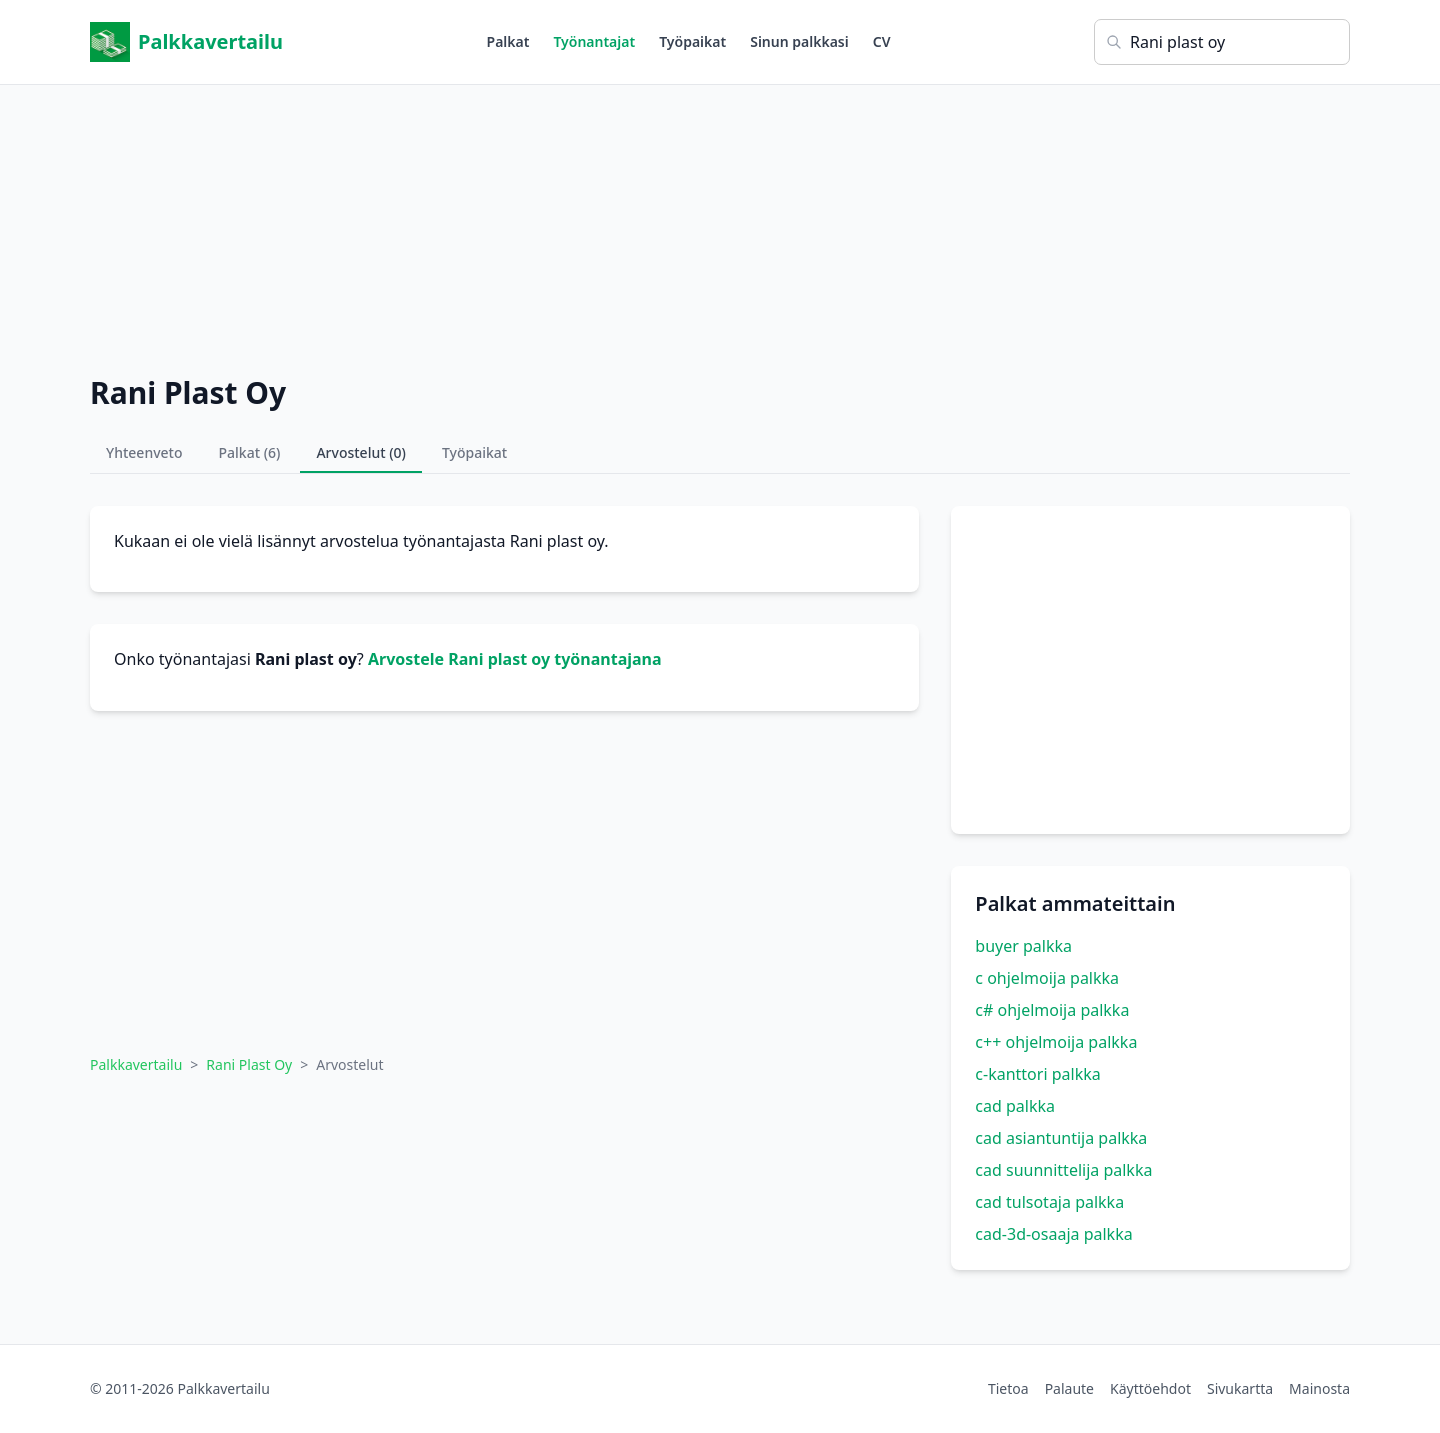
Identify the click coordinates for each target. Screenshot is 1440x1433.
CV (882, 41)
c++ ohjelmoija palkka (1056, 1042)
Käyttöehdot (1150, 1388)
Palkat (508, 41)
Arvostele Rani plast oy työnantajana (515, 659)
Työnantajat (594, 41)
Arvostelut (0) (361, 452)
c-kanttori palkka (1037, 1074)
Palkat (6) (250, 452)
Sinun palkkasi (799, 41)
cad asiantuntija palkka (1061, 1138)
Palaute (1069, 1388)
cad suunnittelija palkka (1063, 1170)
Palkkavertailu (186, 42)
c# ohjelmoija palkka (1052, 1010)
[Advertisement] (720, 225)
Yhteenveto (144, 452)
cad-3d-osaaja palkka (1053, 1234)
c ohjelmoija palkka (1047, 978)
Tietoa (1008, 1388)
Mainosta (1319, 1388)
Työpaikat (692, 41)
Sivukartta (1240, 1388)
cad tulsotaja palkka (1049, 1202)
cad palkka (1015, 1106)
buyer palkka (1023, 946)
